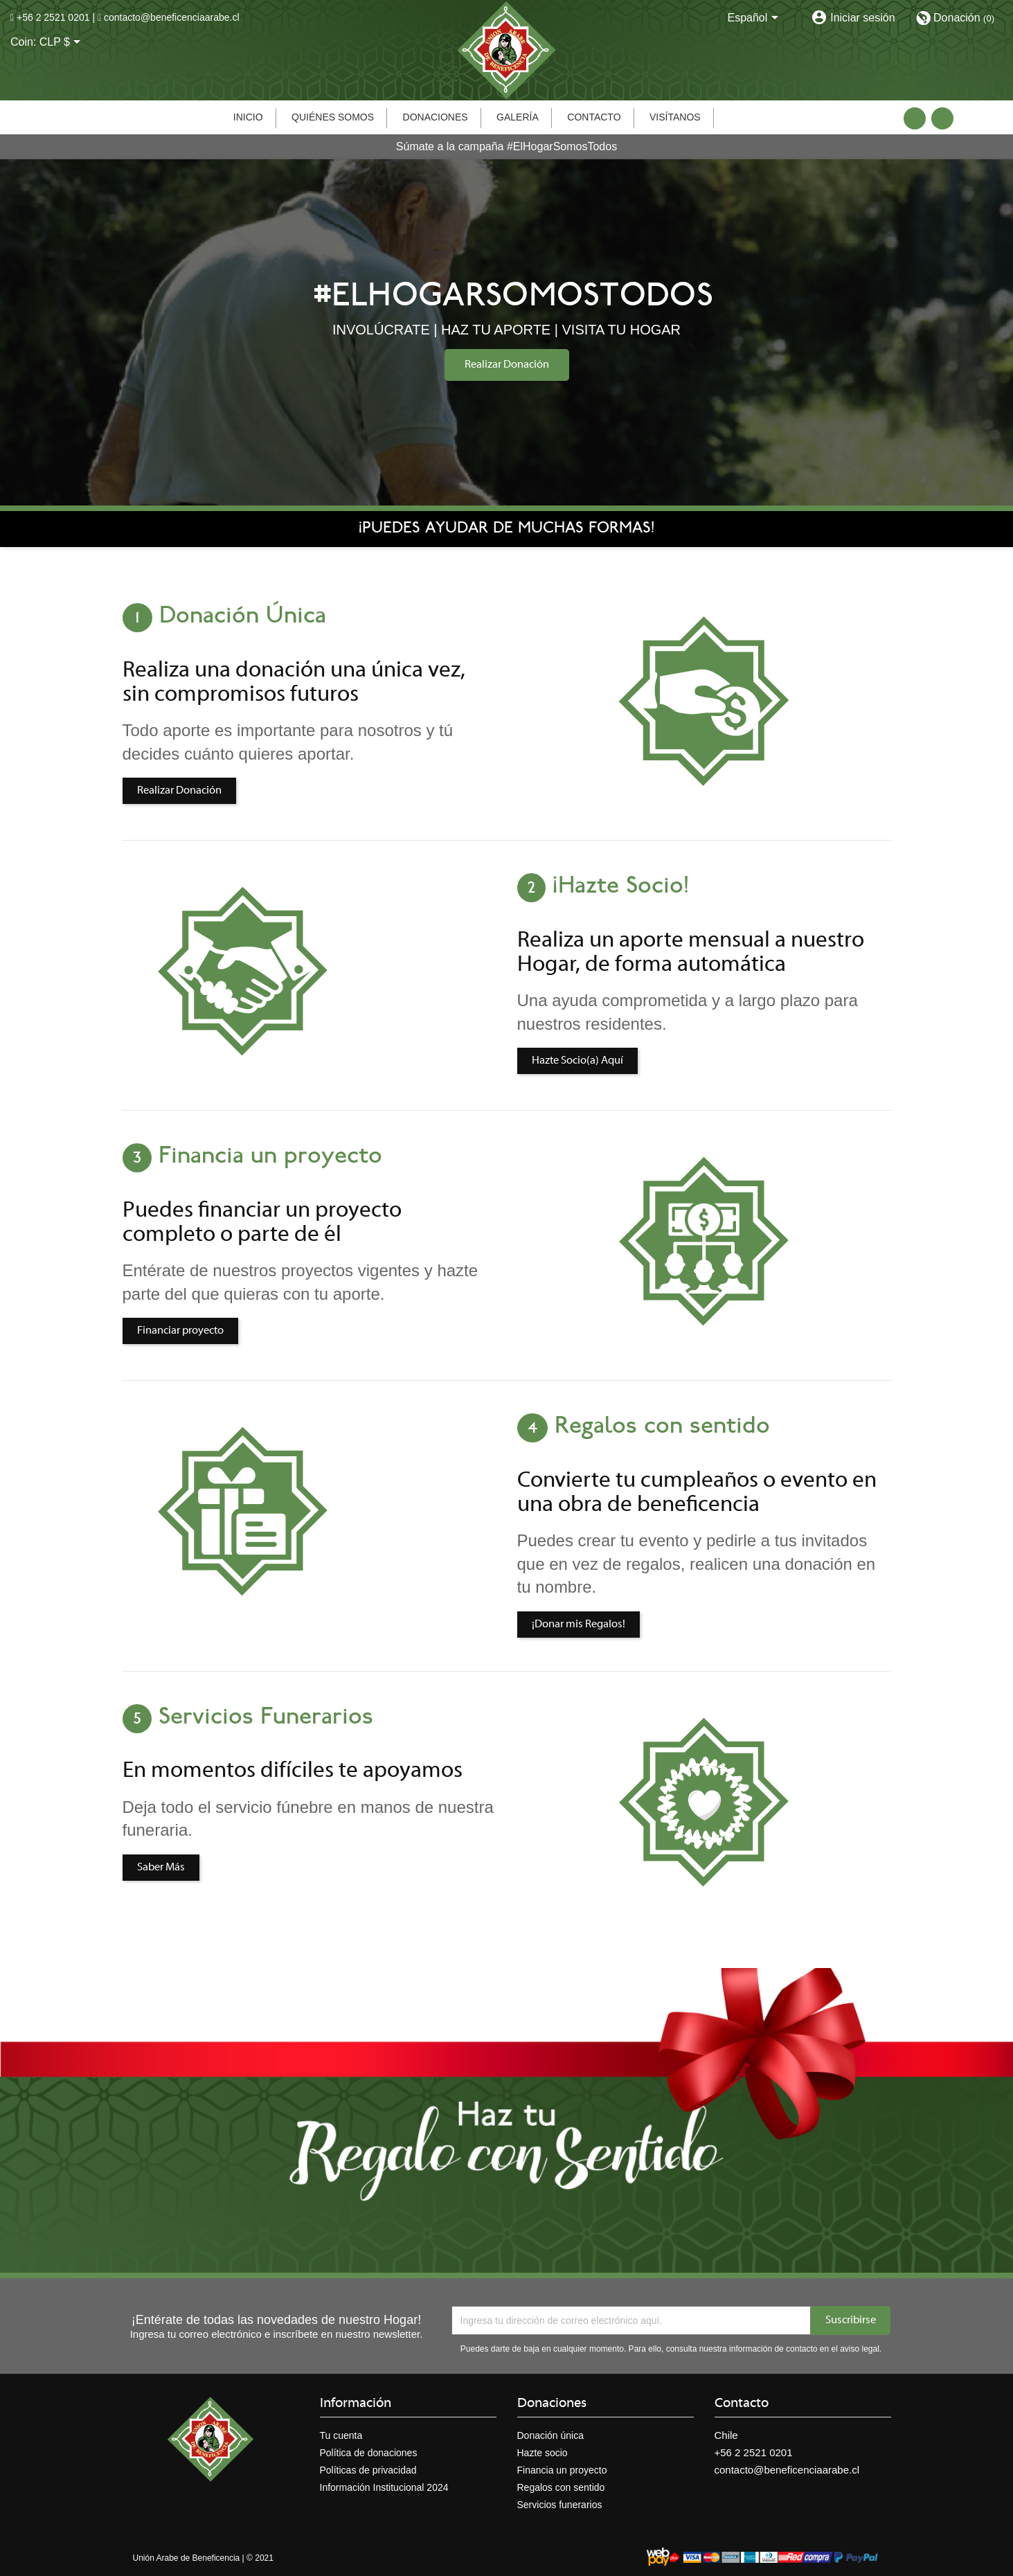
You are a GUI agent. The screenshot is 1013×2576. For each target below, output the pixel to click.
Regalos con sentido (561, 2487)
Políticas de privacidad (368, 2470)
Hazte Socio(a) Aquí (577, 1060)
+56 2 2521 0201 (53, 17)
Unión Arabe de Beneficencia (186, 2558)
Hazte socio (542, 2452)
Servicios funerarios (559, 2504)
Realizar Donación (507, 364)
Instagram (942, 118)
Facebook (915, 118)
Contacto (593, 117)
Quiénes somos (333, 117)
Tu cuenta (341, 2435)
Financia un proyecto (562, 2470)
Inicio (248, 117)
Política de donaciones (369, 2452)
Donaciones (435, 117)
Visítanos (675, 117)
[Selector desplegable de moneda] (62, 43)
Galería (517, 117)
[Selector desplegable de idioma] (754, 18)
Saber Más (161, 1867)
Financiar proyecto (180, 1330)
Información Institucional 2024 (384, 2487)
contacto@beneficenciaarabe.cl (172, 17)
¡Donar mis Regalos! (578, 1624)
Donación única (550, 2435)
